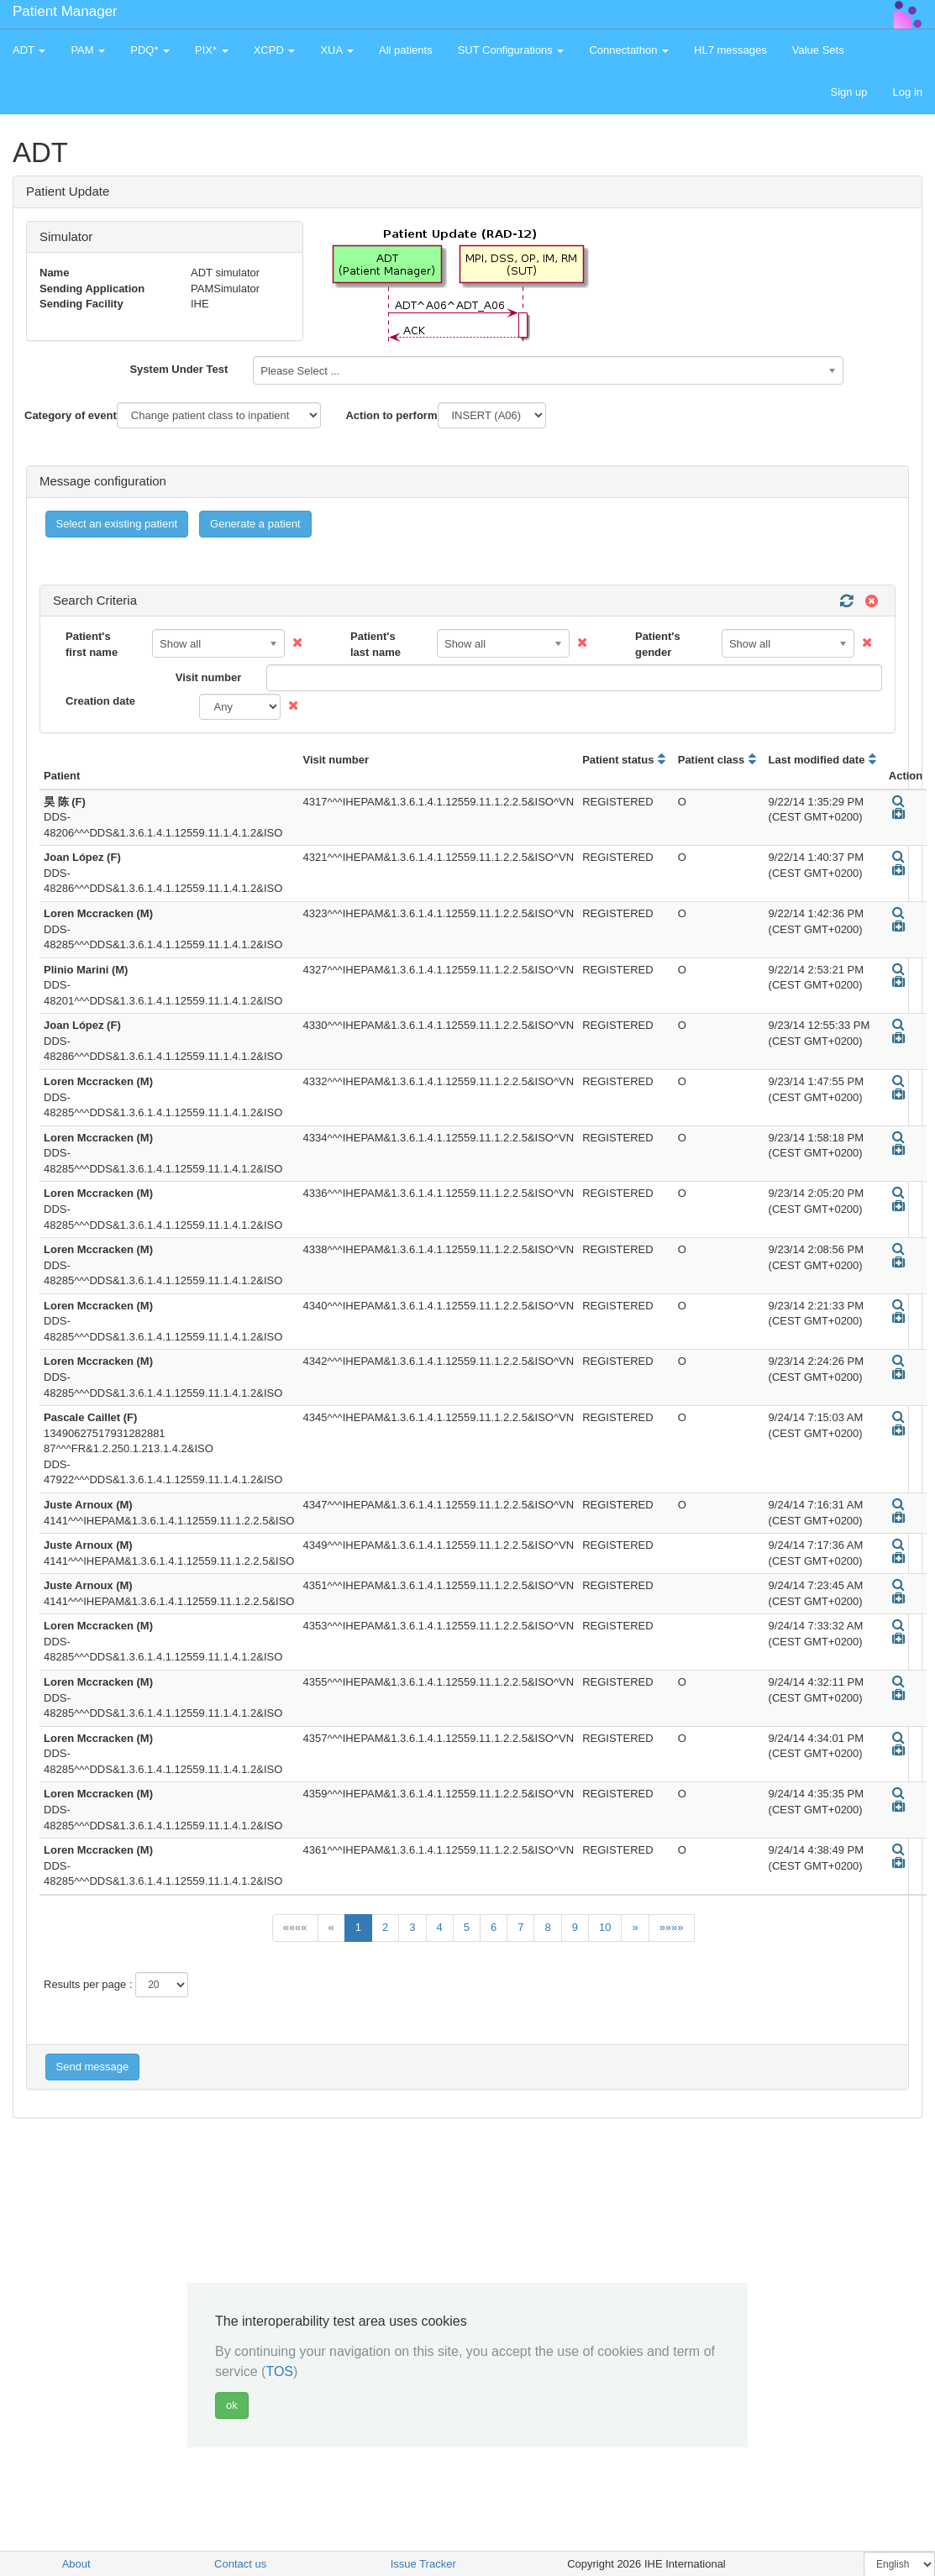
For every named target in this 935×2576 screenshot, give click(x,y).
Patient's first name (92, 644)
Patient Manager (65, 11)
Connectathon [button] (629, 50)
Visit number (209, 677)
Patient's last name (375, 644)
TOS (279, 2371)
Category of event (70, 415)
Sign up (848, 92)
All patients (406, 50)
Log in (907, 92)
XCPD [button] (275, 50)
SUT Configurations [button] (511, 50)
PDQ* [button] (150, 50)
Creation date (100, 701)
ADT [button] (29, 50)
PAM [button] (88, 50)
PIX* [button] (211, 50)
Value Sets (818, 50)
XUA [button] (337, 50)
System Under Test (178, 369)
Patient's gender (657, 644)
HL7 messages (730, 50)
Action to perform (391, 415)
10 (605, 1927)
